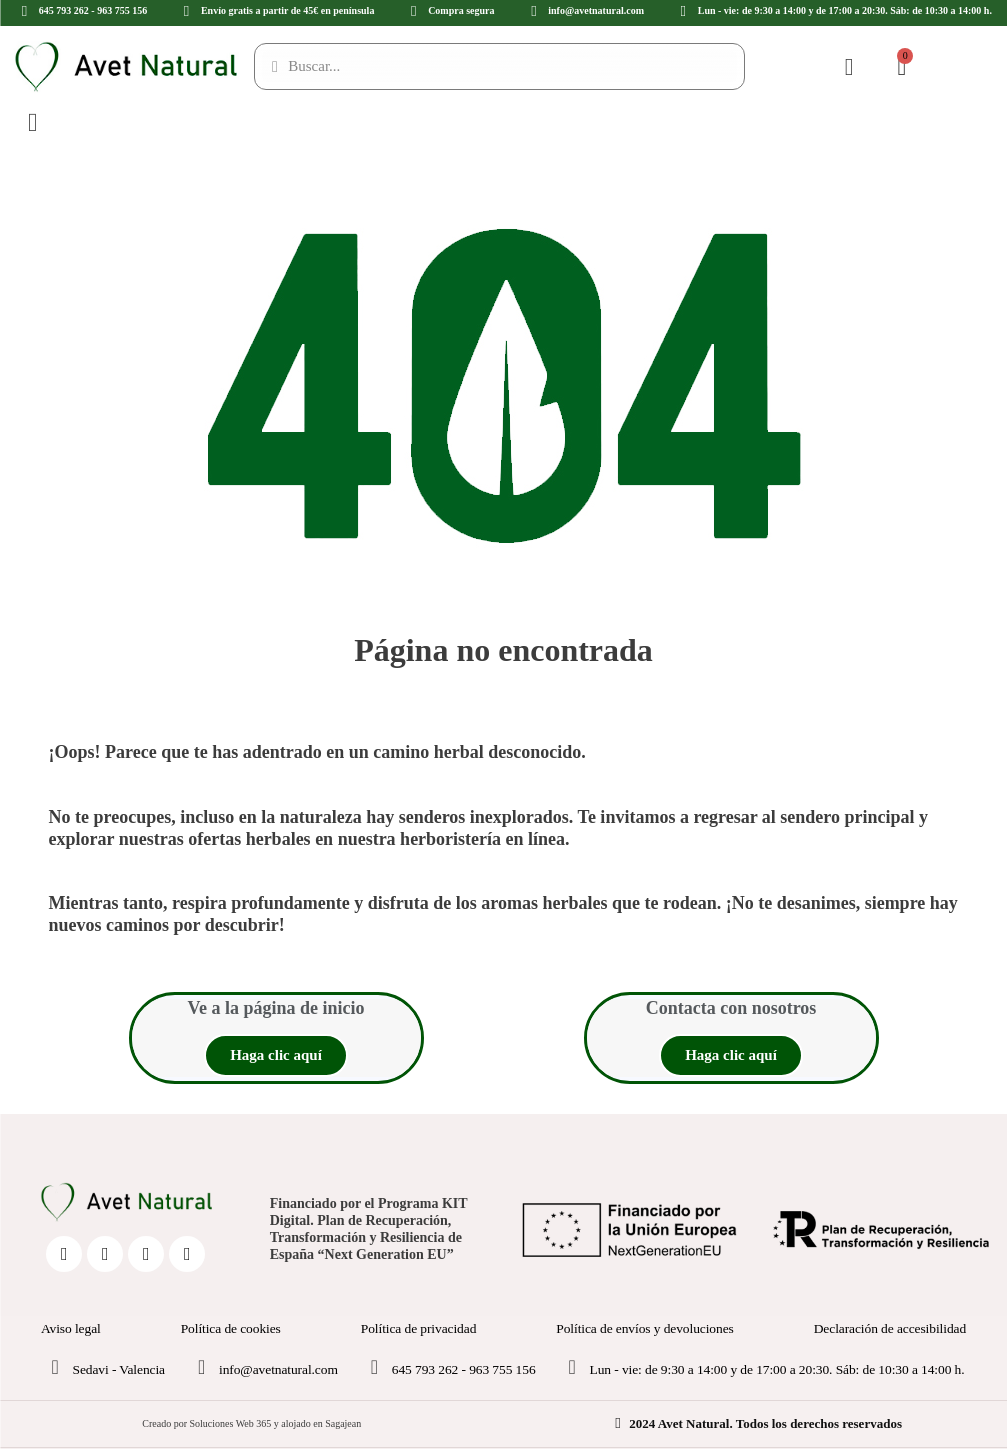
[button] (276, 1055)
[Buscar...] (499, 66)
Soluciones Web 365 (230, 1423)
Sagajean (343, 1423)
